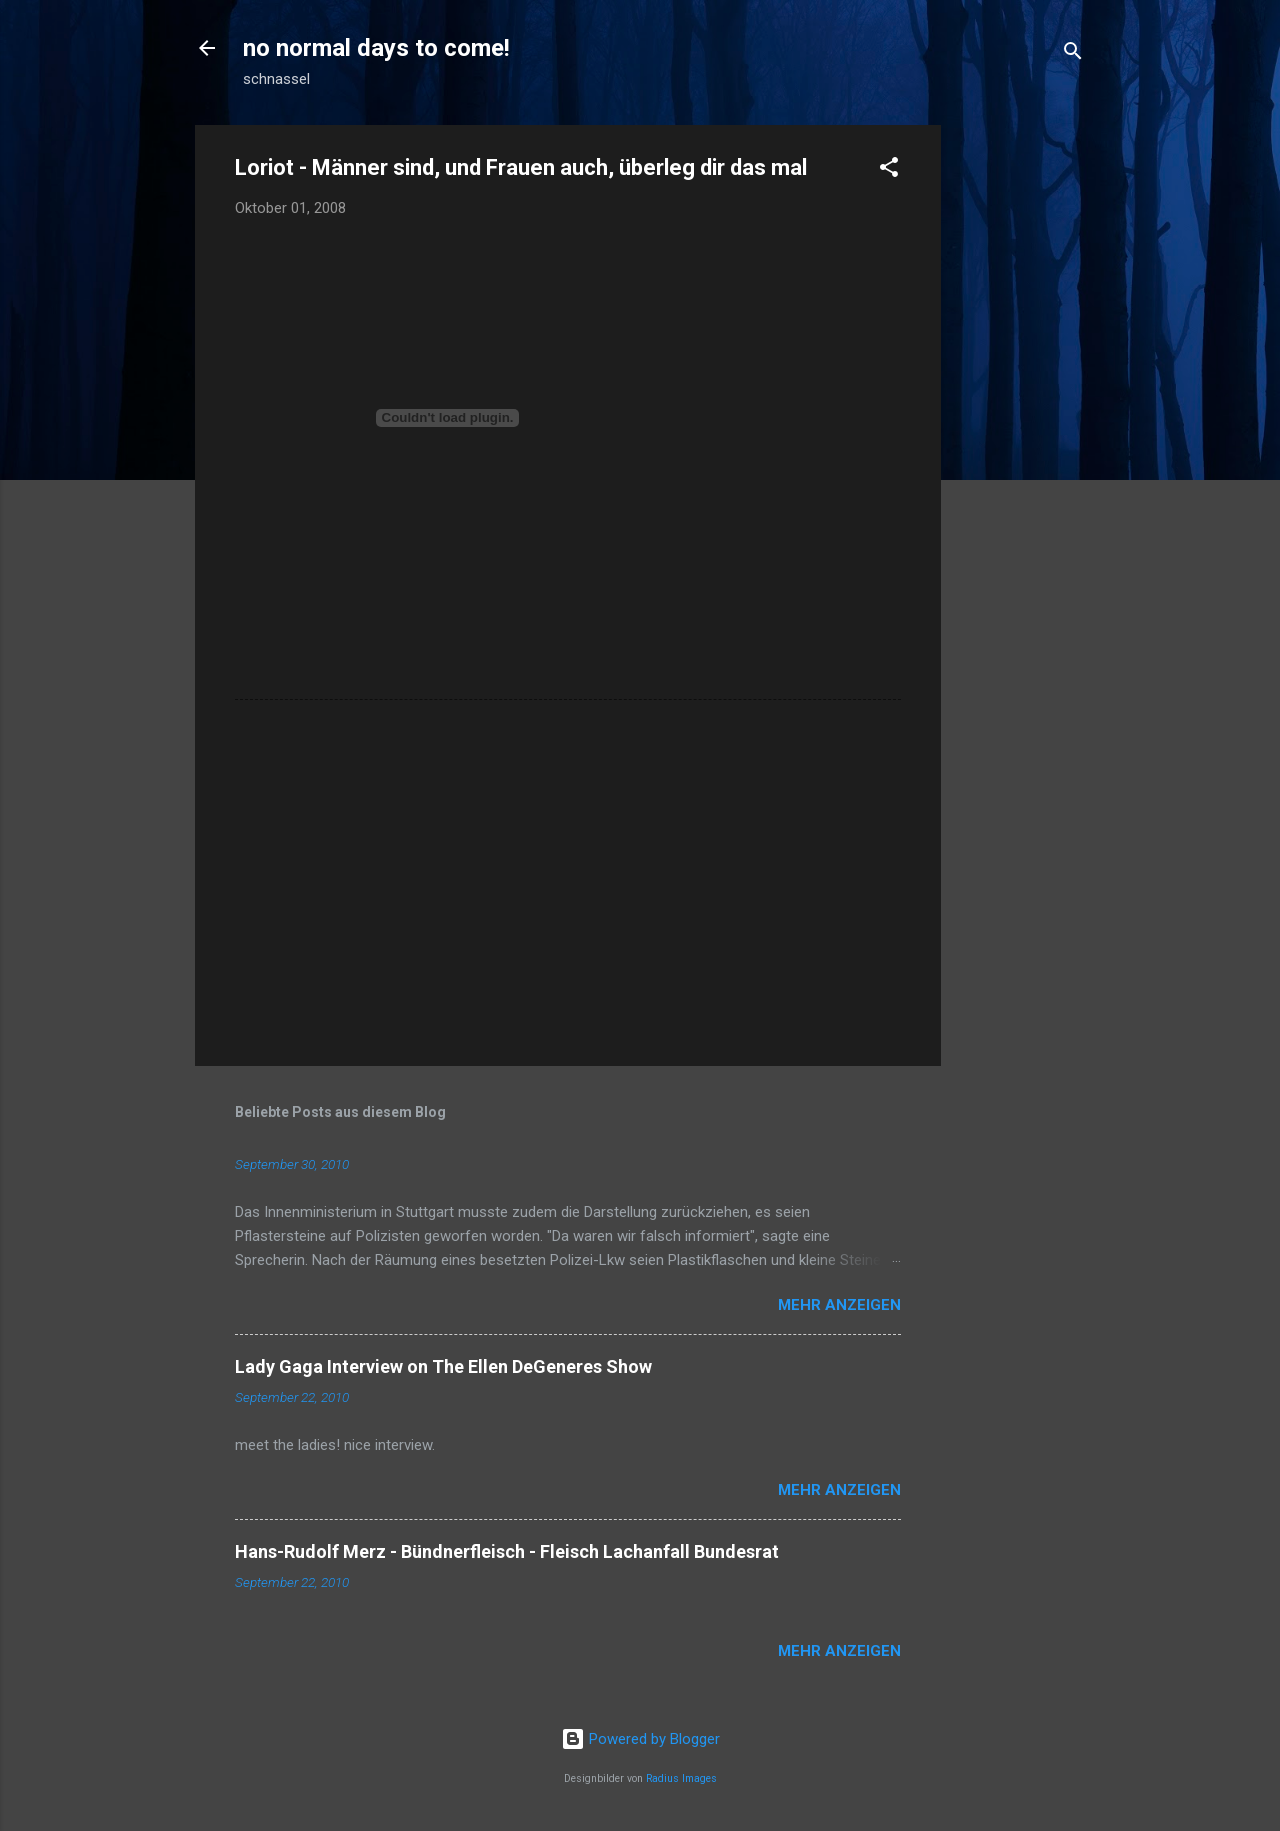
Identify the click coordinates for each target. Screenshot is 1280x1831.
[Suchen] (1073, 54)
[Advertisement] (1021, 425)
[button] (889, 170)
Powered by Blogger (640, 1739)
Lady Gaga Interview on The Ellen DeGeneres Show (443, 1366)
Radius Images (681, 1778)
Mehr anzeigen (839, 1305)
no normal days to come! (376, 48)
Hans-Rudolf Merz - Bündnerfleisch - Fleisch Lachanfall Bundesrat (507, 1551)
